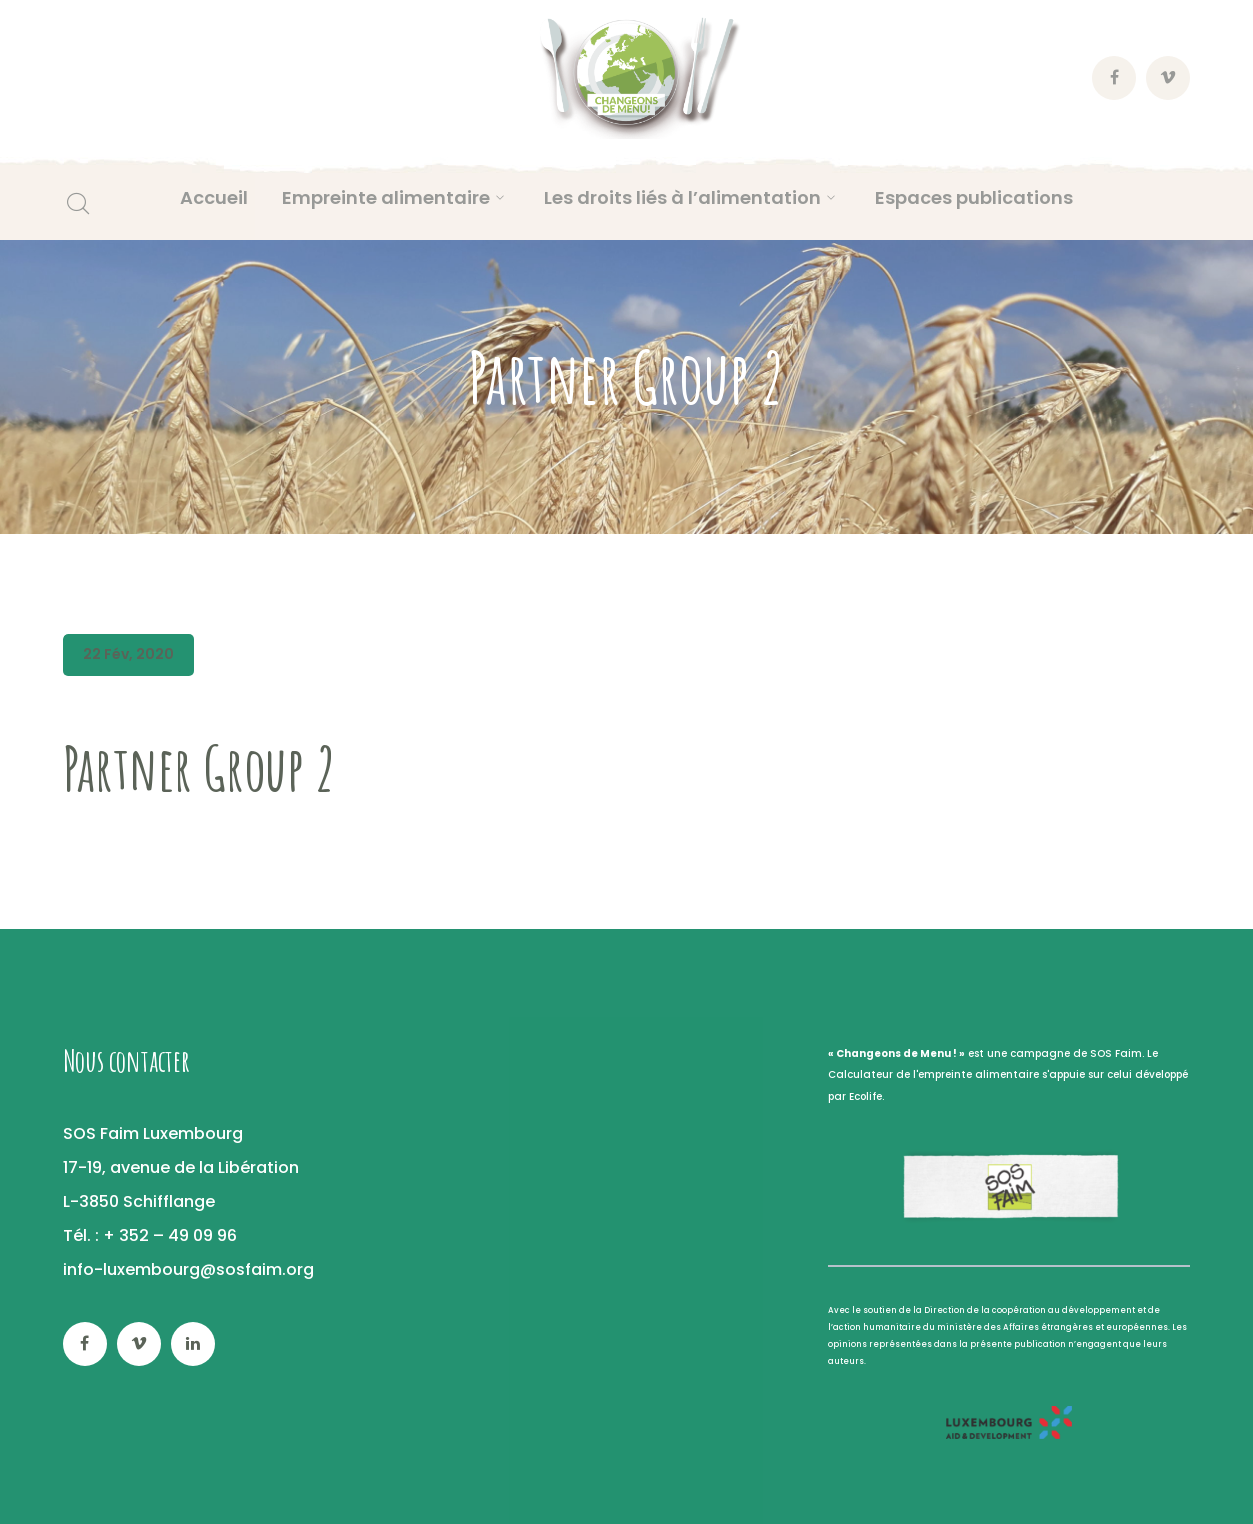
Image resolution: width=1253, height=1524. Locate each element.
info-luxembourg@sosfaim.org (188, 1269)
